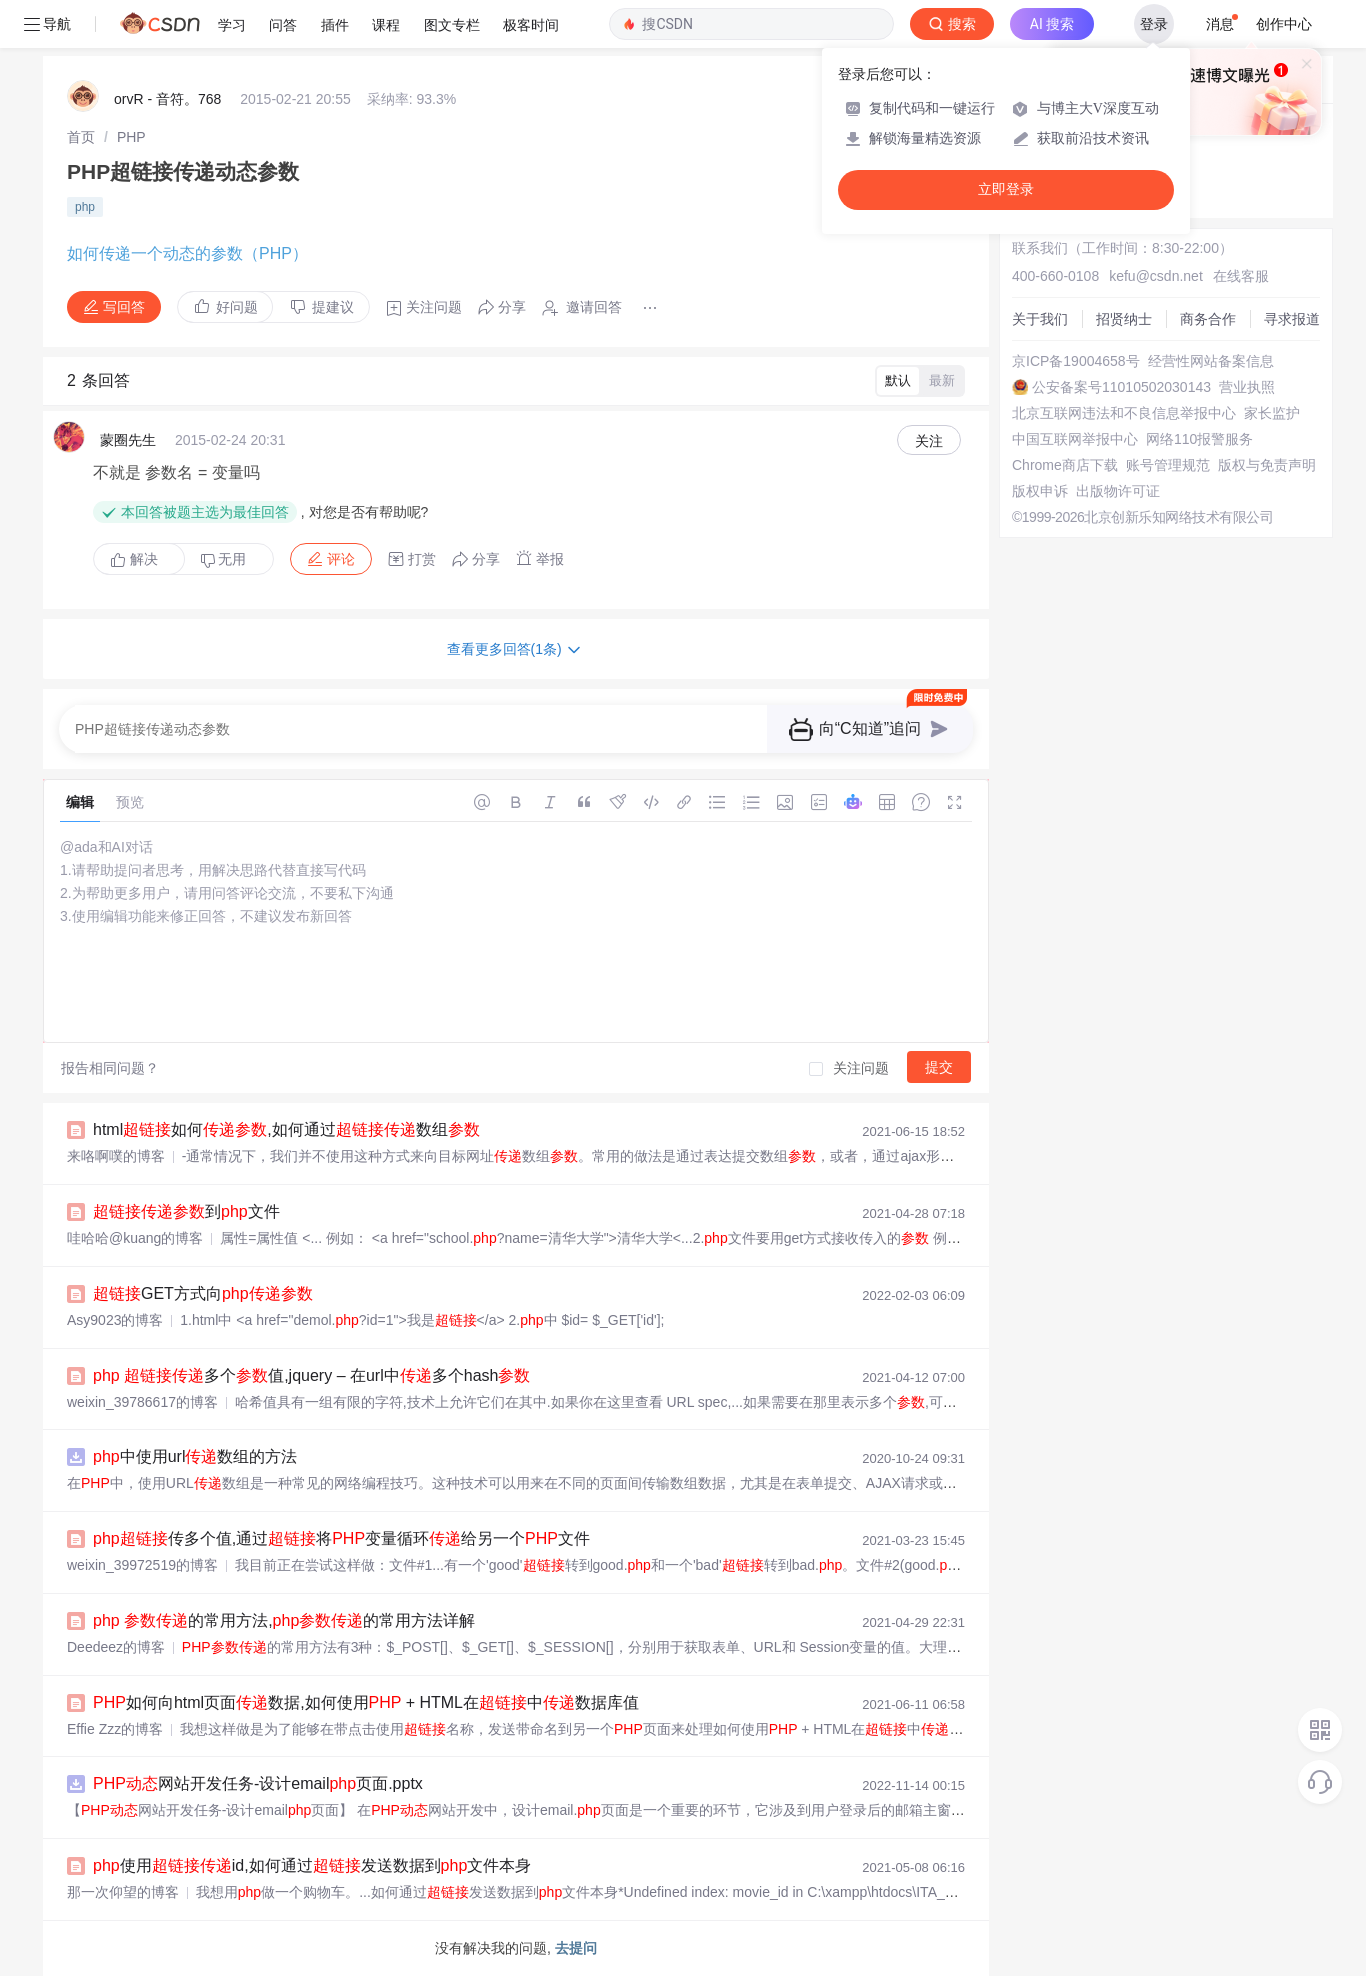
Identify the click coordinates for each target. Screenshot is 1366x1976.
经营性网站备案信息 (1211, 361)
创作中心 (1284, 24)
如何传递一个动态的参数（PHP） (187, 253)
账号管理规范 (1168, 465)
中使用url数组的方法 (195, 1456)
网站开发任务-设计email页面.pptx (258, 1783)
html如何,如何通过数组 (286, 1129)
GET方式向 (203, 1293)
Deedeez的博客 (116, 1647)
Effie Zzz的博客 (115, 1729)
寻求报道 (1292, 319)
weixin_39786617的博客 (142, 1402)
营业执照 (1247, 387)
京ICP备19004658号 (1076, 361)
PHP (131, 137)
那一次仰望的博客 (123, 1892)
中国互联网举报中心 (1075, 439)
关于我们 (1040, 319)
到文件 (186, 1211)
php (85, 207)
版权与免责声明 (1267, 465)
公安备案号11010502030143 (1121, 387)
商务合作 (1208, 319)
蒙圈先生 (128, 440)
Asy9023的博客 (115, 1320)
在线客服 (1241, 276)
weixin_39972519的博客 (142, 1565)
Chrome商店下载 (1065, 465)
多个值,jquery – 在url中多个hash (311, 1375)
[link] (81, 137)
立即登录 (1006, 189)
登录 (1154, 24)
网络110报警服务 (1199, 439)
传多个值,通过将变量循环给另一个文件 (341, 1538)
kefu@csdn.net (1156, 276)
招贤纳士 (1124, 319)
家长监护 (1272, 413)
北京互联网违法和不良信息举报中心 (1124, 413)
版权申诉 (1040, 491)
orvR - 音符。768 (167, 99)
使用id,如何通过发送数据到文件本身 (312, 1865)
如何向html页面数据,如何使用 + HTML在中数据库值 (366, 1702)
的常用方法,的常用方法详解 (284, 1620)
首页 (81, 137)
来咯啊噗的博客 (116, 1156)
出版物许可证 (1118, 491)
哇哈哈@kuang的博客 (135, 1238)
